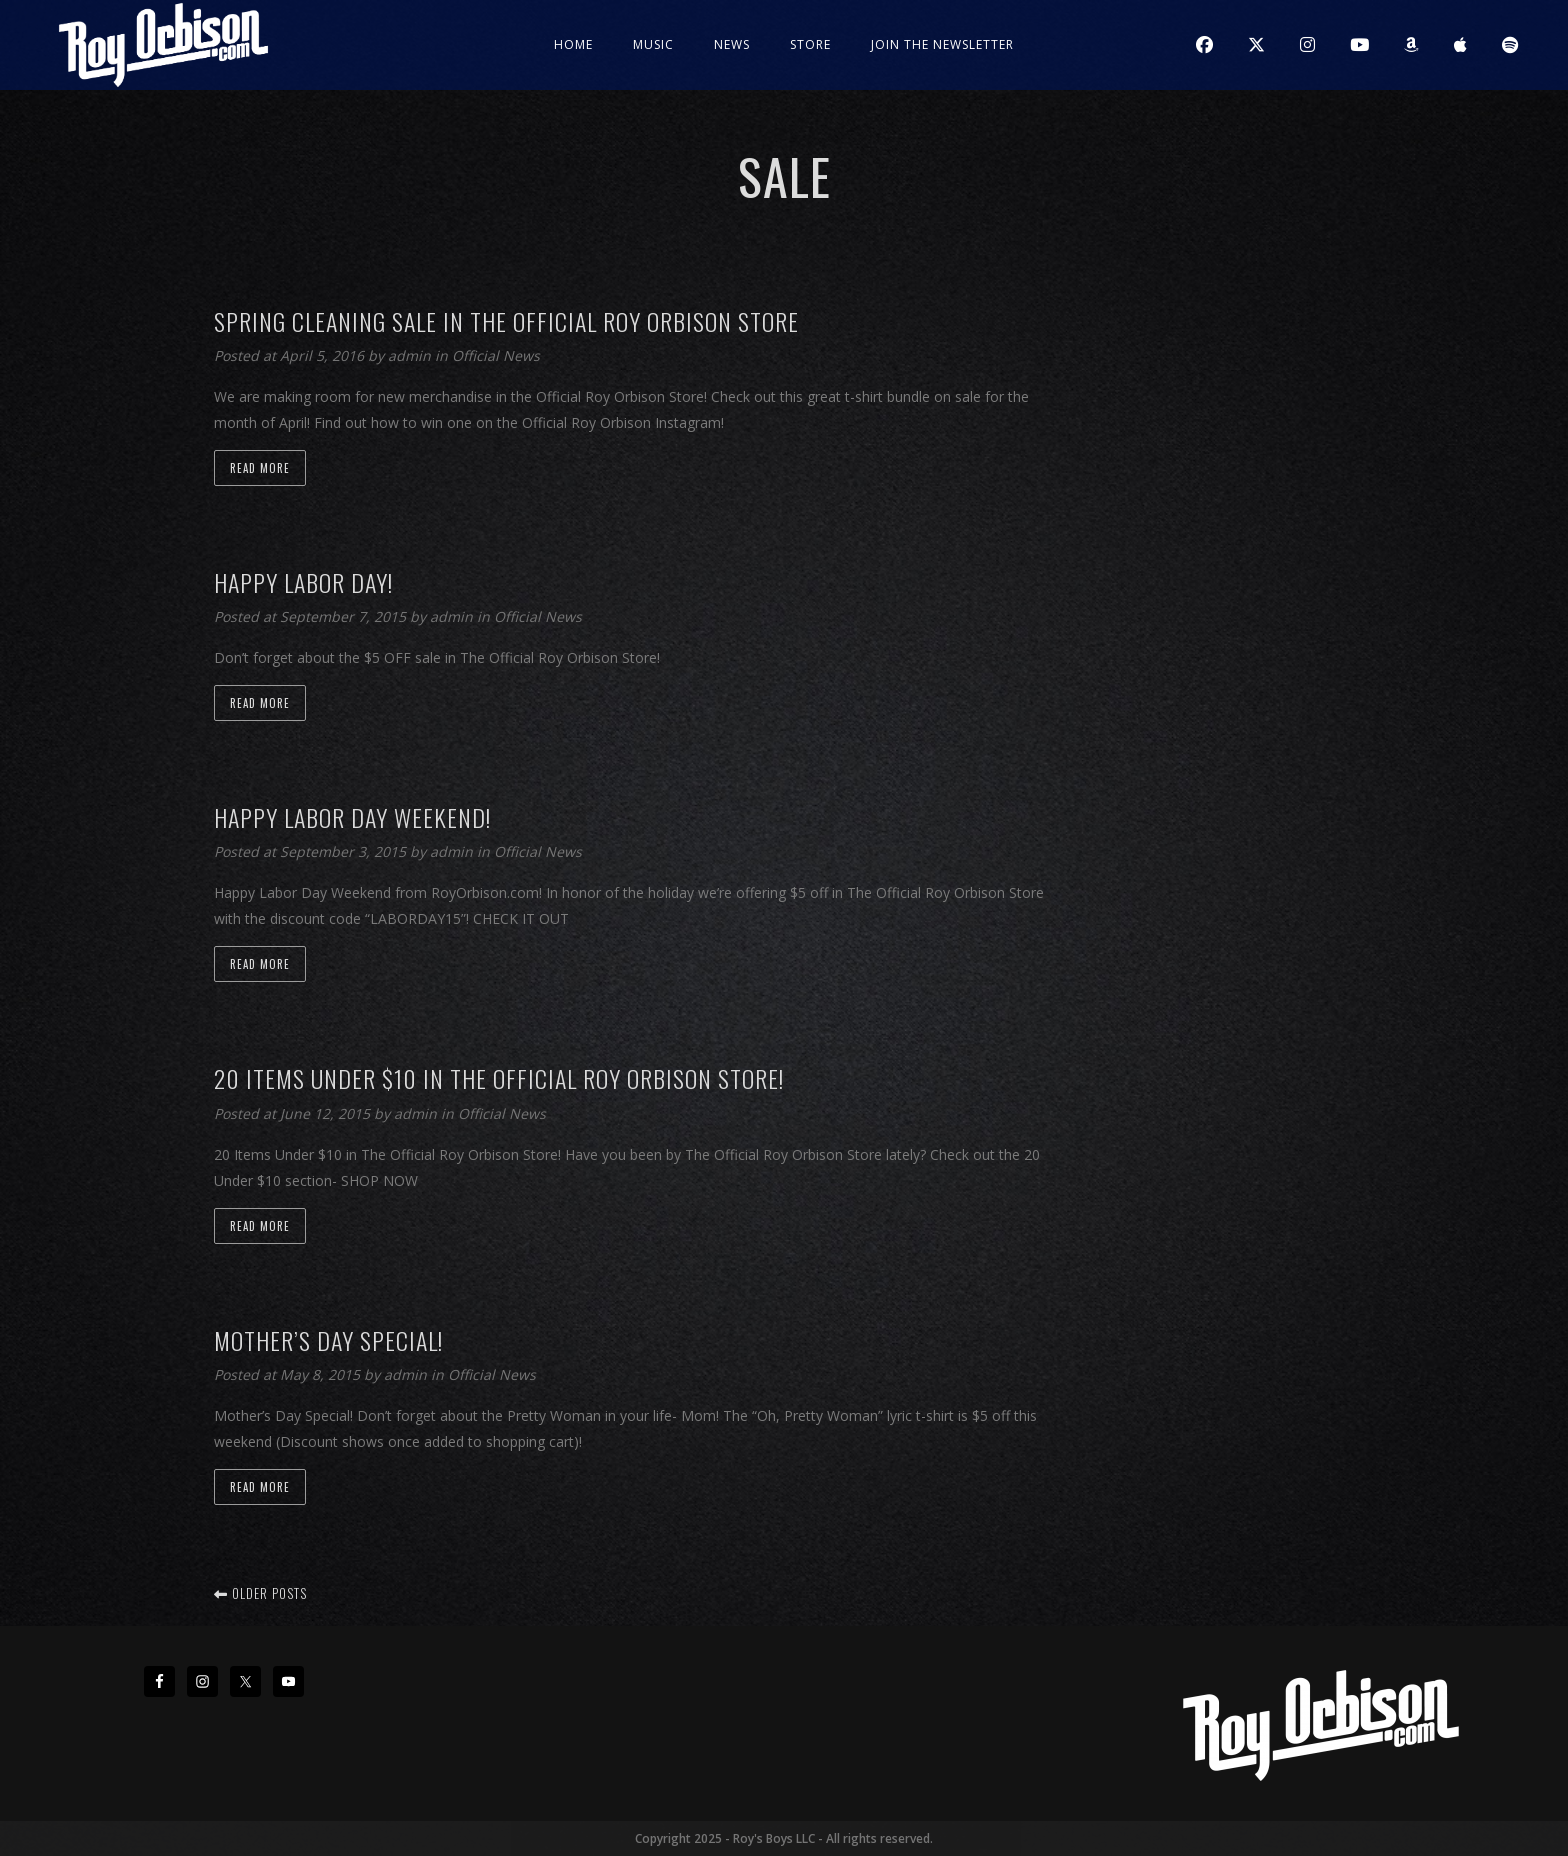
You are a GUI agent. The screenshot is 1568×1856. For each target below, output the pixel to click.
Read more (260, 468)
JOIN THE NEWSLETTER (942, 44)
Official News (496, 355)
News (732, 44)
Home (573, 44)
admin (411, 355)
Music (653, 44)
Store (810, 44)
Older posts (260, 1593)
